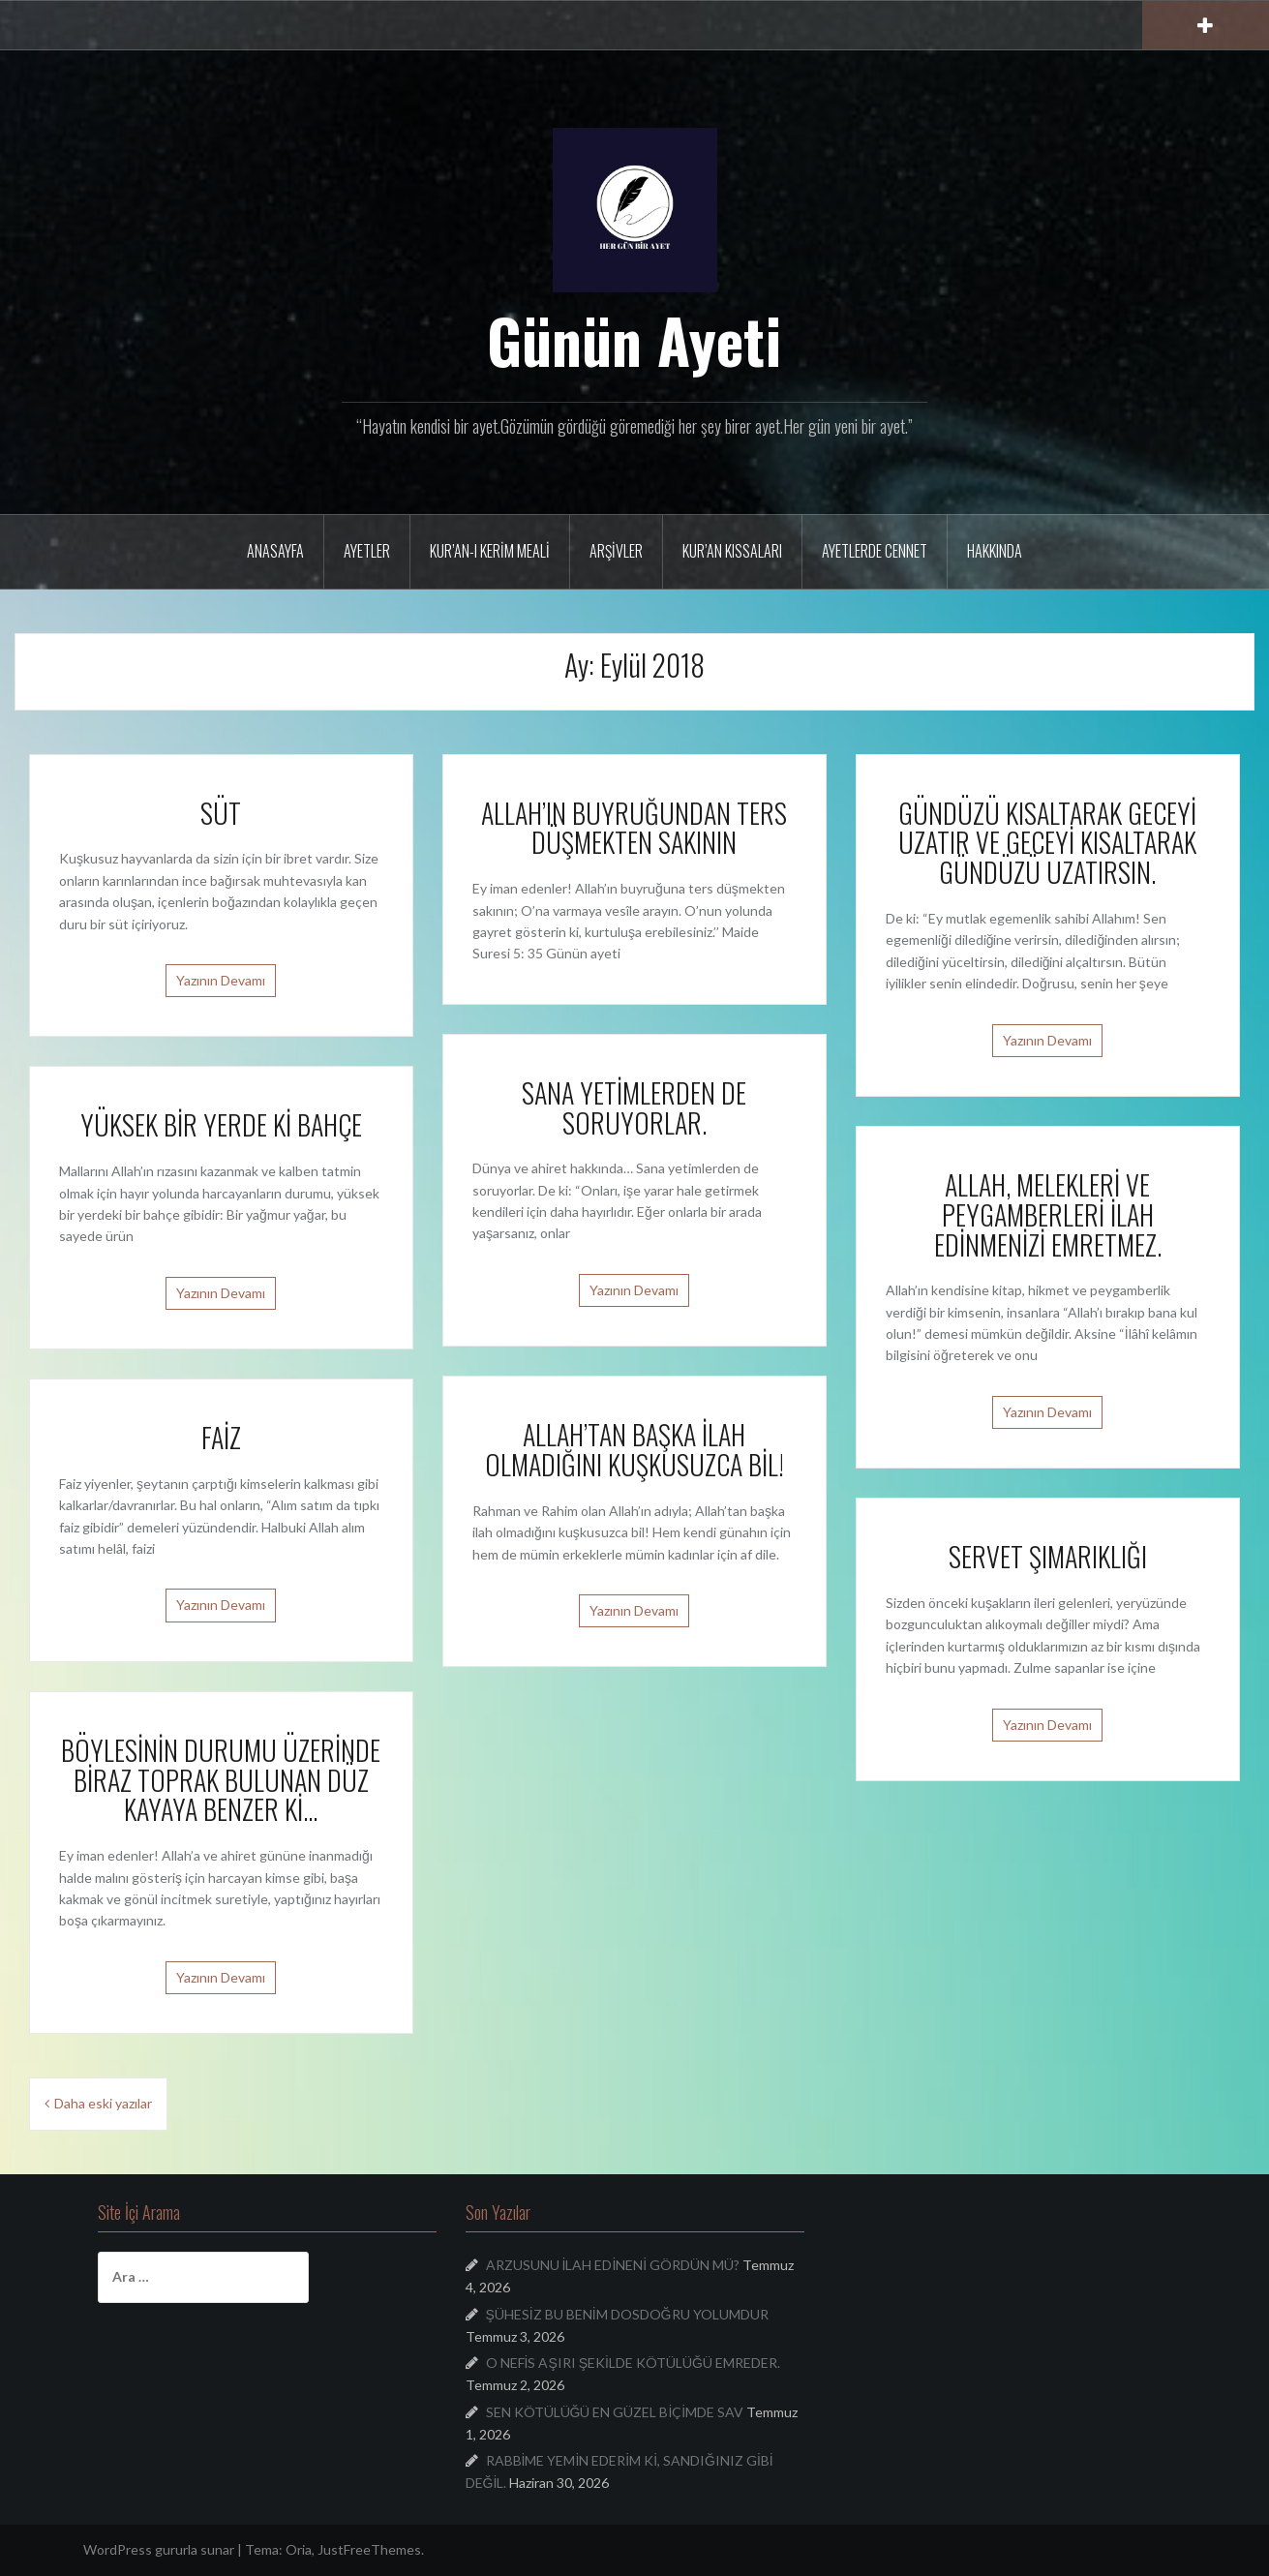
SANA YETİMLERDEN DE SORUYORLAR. (634, 1107)
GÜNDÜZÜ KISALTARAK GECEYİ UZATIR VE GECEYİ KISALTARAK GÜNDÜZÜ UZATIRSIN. (1047, 843)
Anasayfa (275, 550)
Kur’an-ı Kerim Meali (490, 550)
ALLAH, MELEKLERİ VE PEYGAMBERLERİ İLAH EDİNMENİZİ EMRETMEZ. (1048, 1214)
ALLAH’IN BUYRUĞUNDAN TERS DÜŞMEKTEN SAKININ (634, 828)
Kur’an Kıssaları (732, 550)
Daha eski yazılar (103, 2103)
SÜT (220, 813)
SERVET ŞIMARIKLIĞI (1048, 1556)
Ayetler (367, 550)
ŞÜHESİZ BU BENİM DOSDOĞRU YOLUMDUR (627, 2314)
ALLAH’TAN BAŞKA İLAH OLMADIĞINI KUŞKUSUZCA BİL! (634, 1449)
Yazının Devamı (220, 980)
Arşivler (616, 550)
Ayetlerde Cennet (874, 550)
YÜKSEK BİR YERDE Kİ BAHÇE (221, 1124)
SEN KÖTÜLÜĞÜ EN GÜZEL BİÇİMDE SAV (615, 2412)
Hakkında (994, 550)
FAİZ (221, 1437)
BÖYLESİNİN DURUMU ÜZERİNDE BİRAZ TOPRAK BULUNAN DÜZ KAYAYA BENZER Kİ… (220, 1780)
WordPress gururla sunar (158, 2549)
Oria (299, 2549)
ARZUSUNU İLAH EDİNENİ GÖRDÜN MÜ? (613, 2265)
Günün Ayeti (634, 339)
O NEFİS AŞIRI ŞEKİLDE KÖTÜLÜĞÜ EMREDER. (633, 2362)
